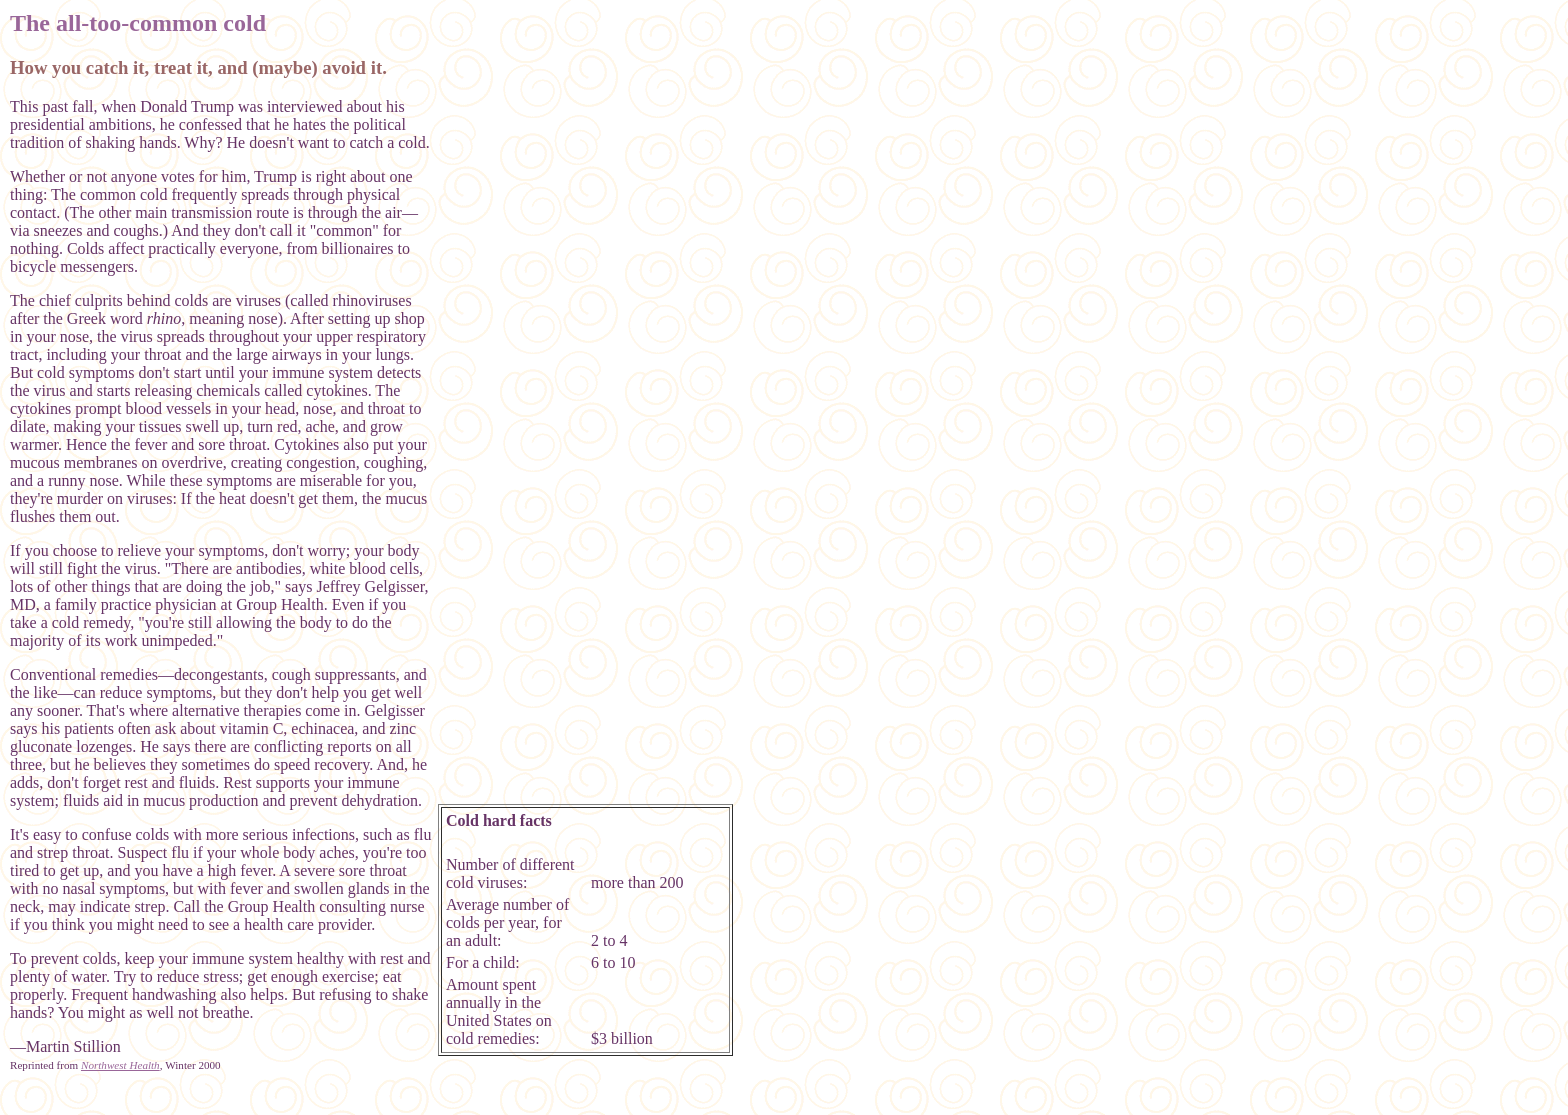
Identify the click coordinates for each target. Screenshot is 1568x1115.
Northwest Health (120, 1065)
